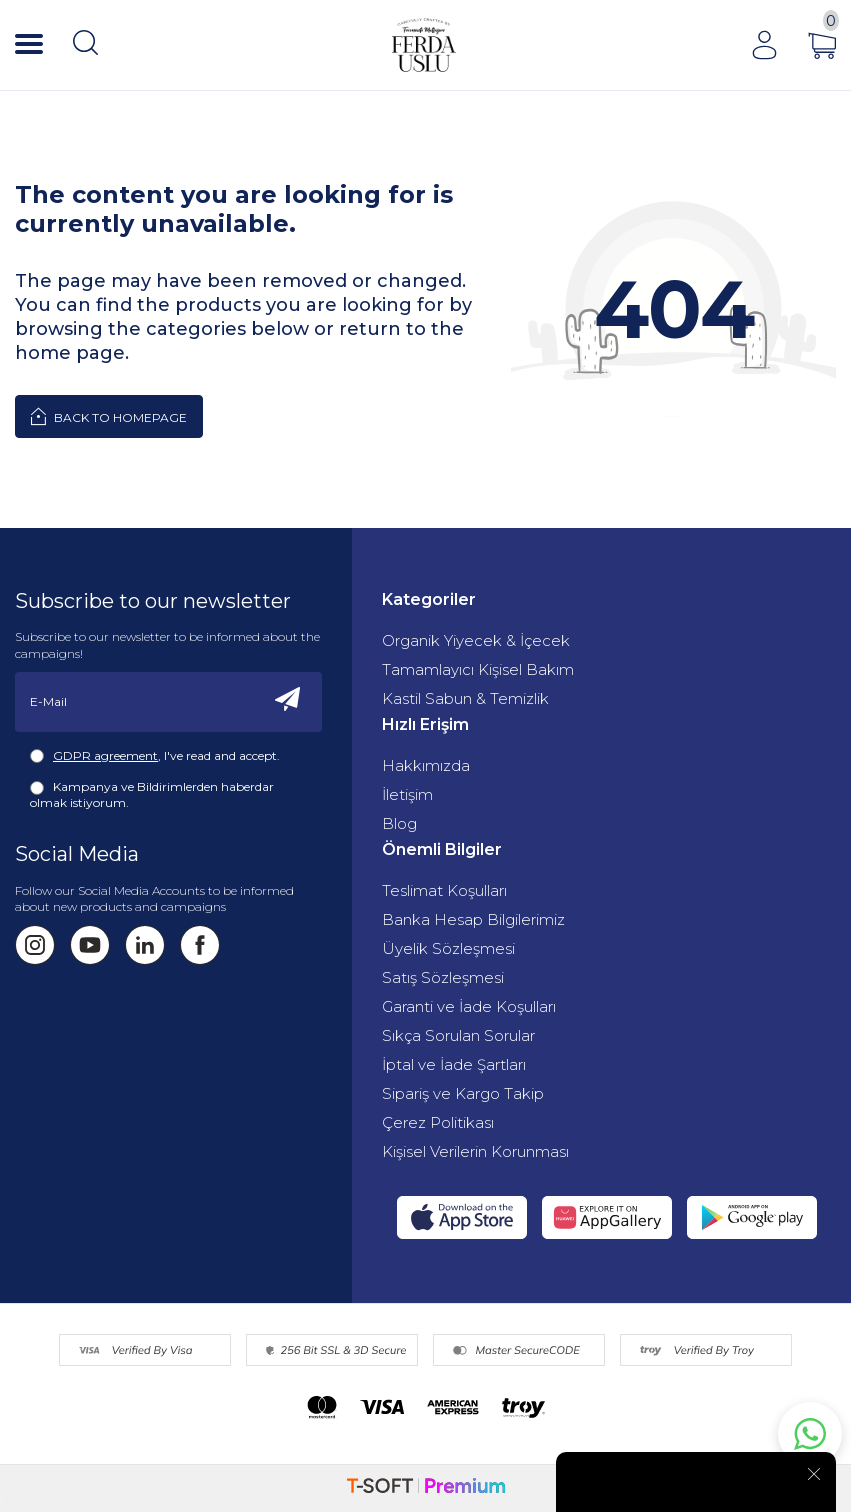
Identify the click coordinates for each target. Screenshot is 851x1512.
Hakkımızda (426, 765)
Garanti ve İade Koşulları (469, 1006)
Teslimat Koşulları (444, 890)
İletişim (407, 794)
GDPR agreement (105, 755)
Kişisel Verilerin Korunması (475, 1151)
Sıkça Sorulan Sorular (458, 1035)
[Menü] (29, 45)
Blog (399, 823)
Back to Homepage (109, 416)
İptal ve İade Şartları (454, 1064)
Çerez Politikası (438, 1122)
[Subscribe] (288, 702)
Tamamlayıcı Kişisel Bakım (478, 669)
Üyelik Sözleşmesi (448, 948)
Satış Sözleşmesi (443, 977)
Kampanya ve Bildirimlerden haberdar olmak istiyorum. (152, 794)
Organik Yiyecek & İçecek (476, 640)
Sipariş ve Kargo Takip (463, 1093)
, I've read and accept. (155, 756)
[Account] (764, 45)
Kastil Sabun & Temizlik (465, 698)
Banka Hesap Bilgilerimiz (473, 919)
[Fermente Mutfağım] (424, 45)
